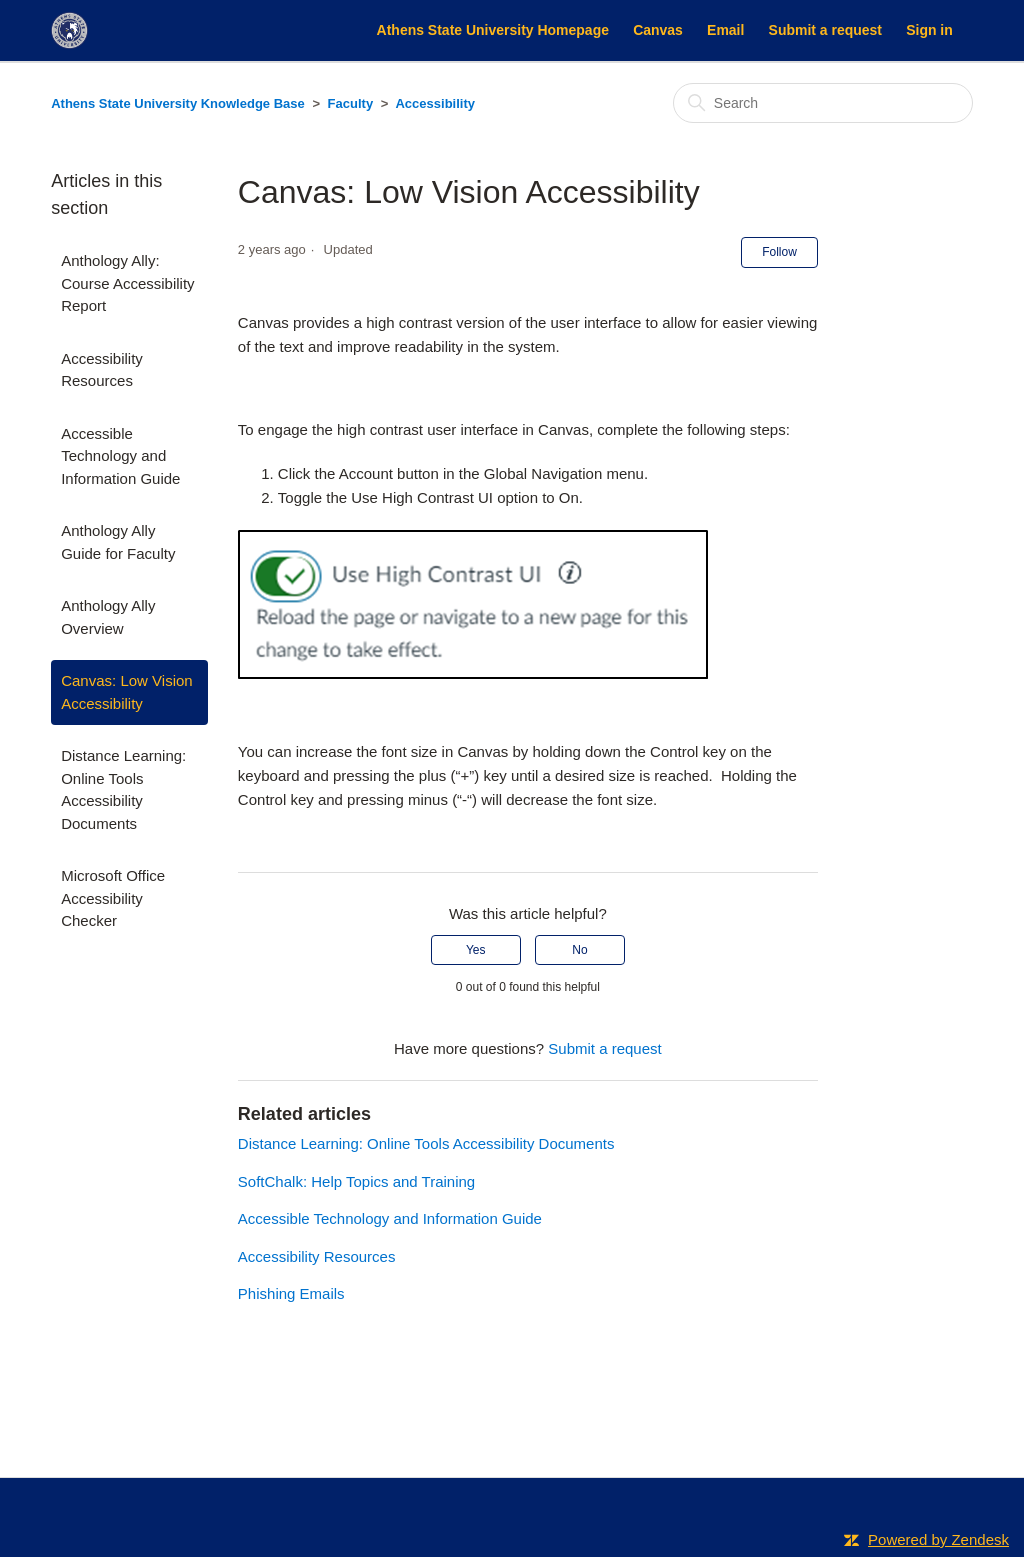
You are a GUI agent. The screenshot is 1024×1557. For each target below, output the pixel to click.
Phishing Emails (291, 1293)
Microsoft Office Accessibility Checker (113, 898)
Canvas (658, 30)
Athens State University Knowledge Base (178, 103)
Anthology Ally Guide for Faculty (118, 542)
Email (725, 30)
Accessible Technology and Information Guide (120, 456)
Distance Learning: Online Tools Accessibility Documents (123, 789)
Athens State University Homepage (493, 30)
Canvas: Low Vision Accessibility (126, 692)
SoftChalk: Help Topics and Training (356, 1181)
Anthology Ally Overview (108, 617)
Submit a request (825, 30)
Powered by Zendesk (938, 1539)
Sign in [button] (929, 30)
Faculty (351, 103)
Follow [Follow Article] (779, 252)
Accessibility (435, 103)
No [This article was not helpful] (579, 950)
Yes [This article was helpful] (476, 950)
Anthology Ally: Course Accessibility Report (127, 283)
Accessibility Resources (102, 370)
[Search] (823, 103)
